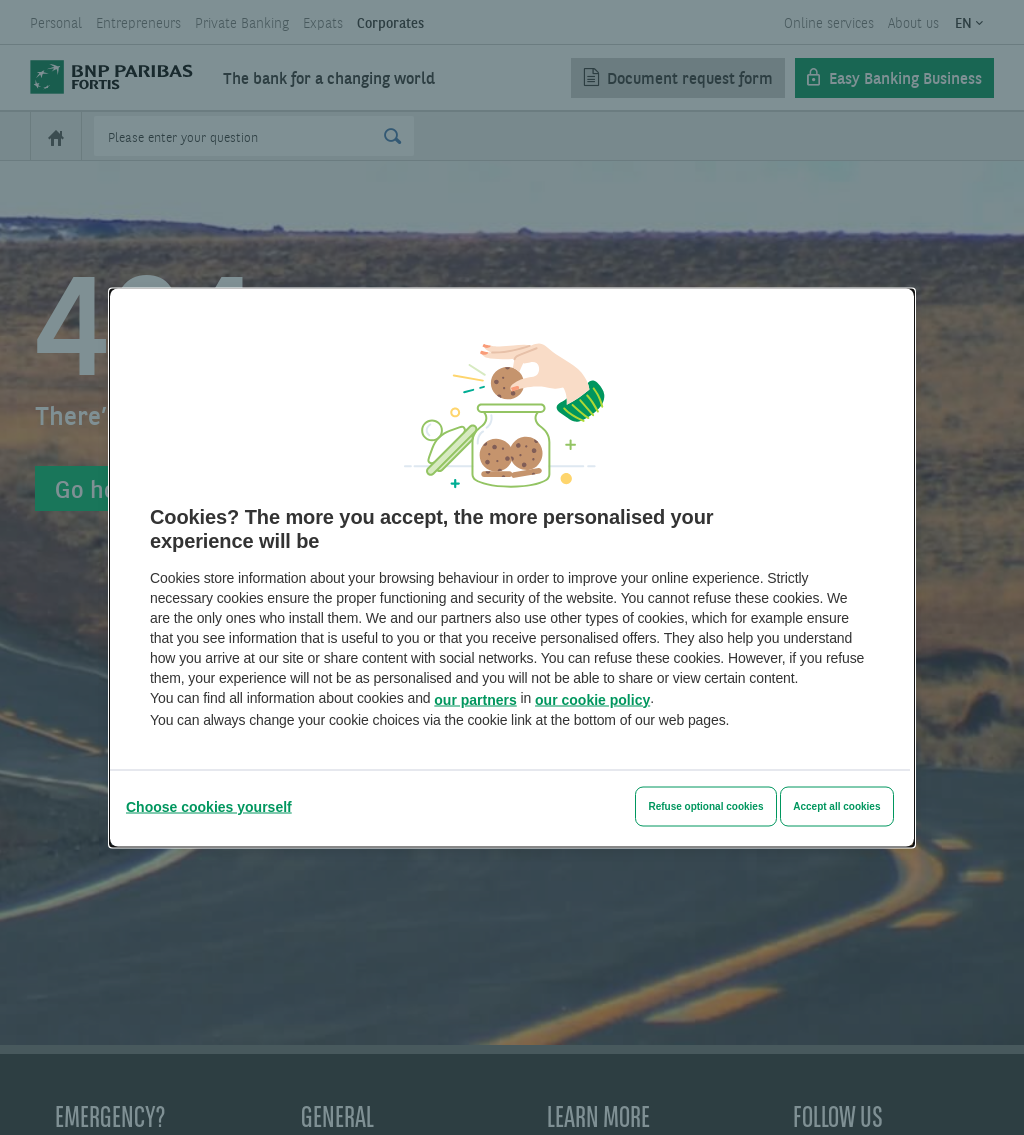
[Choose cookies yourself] (209, 806)
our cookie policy (592, 699)
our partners (475, 699)
